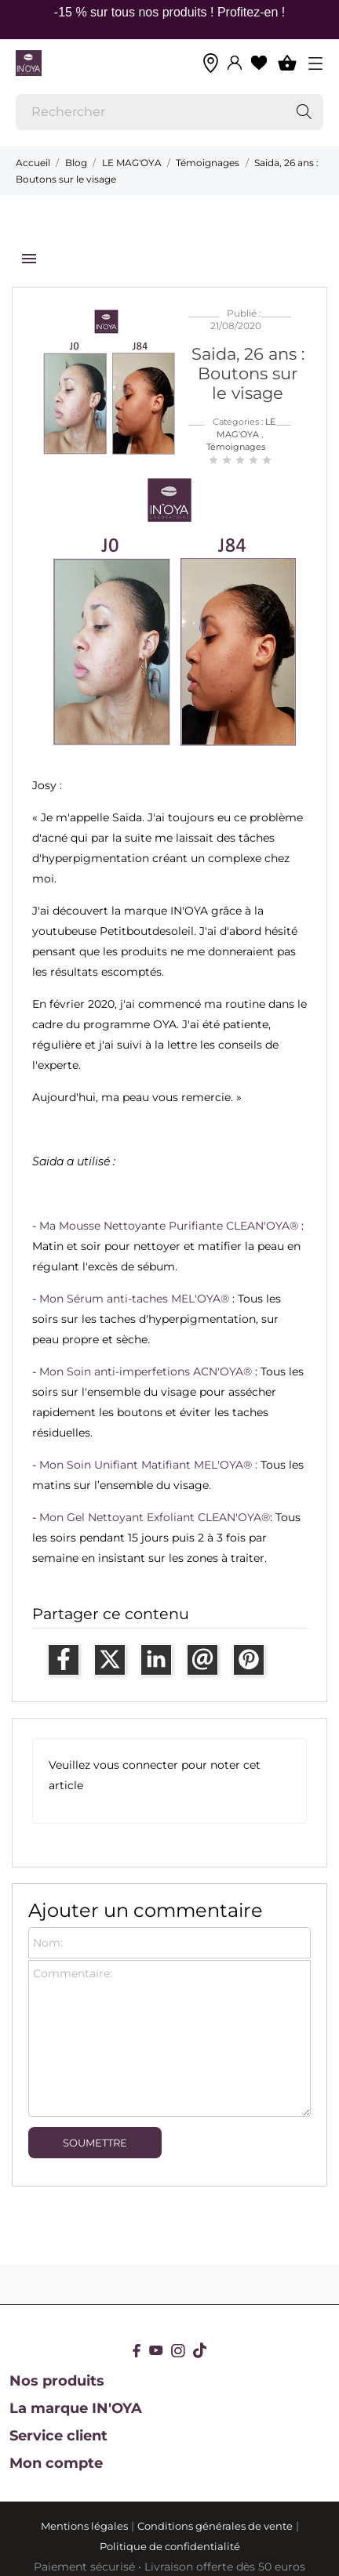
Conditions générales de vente (215, 2526)
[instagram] (178, 2350)
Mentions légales (84, 2526)
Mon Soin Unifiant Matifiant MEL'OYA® (145, 1465)
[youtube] (156, 2350)
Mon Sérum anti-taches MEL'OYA (130, 1299)
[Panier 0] (287, 62)
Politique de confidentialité (170, 2546)
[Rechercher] (169, 112)
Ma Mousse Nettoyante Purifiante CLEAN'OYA (164, 1226)
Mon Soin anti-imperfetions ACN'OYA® (145, 1371)
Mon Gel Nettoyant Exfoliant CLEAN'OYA (150, 1517)
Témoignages (235, 446)
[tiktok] (199, 2350)
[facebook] (137, 2350)
